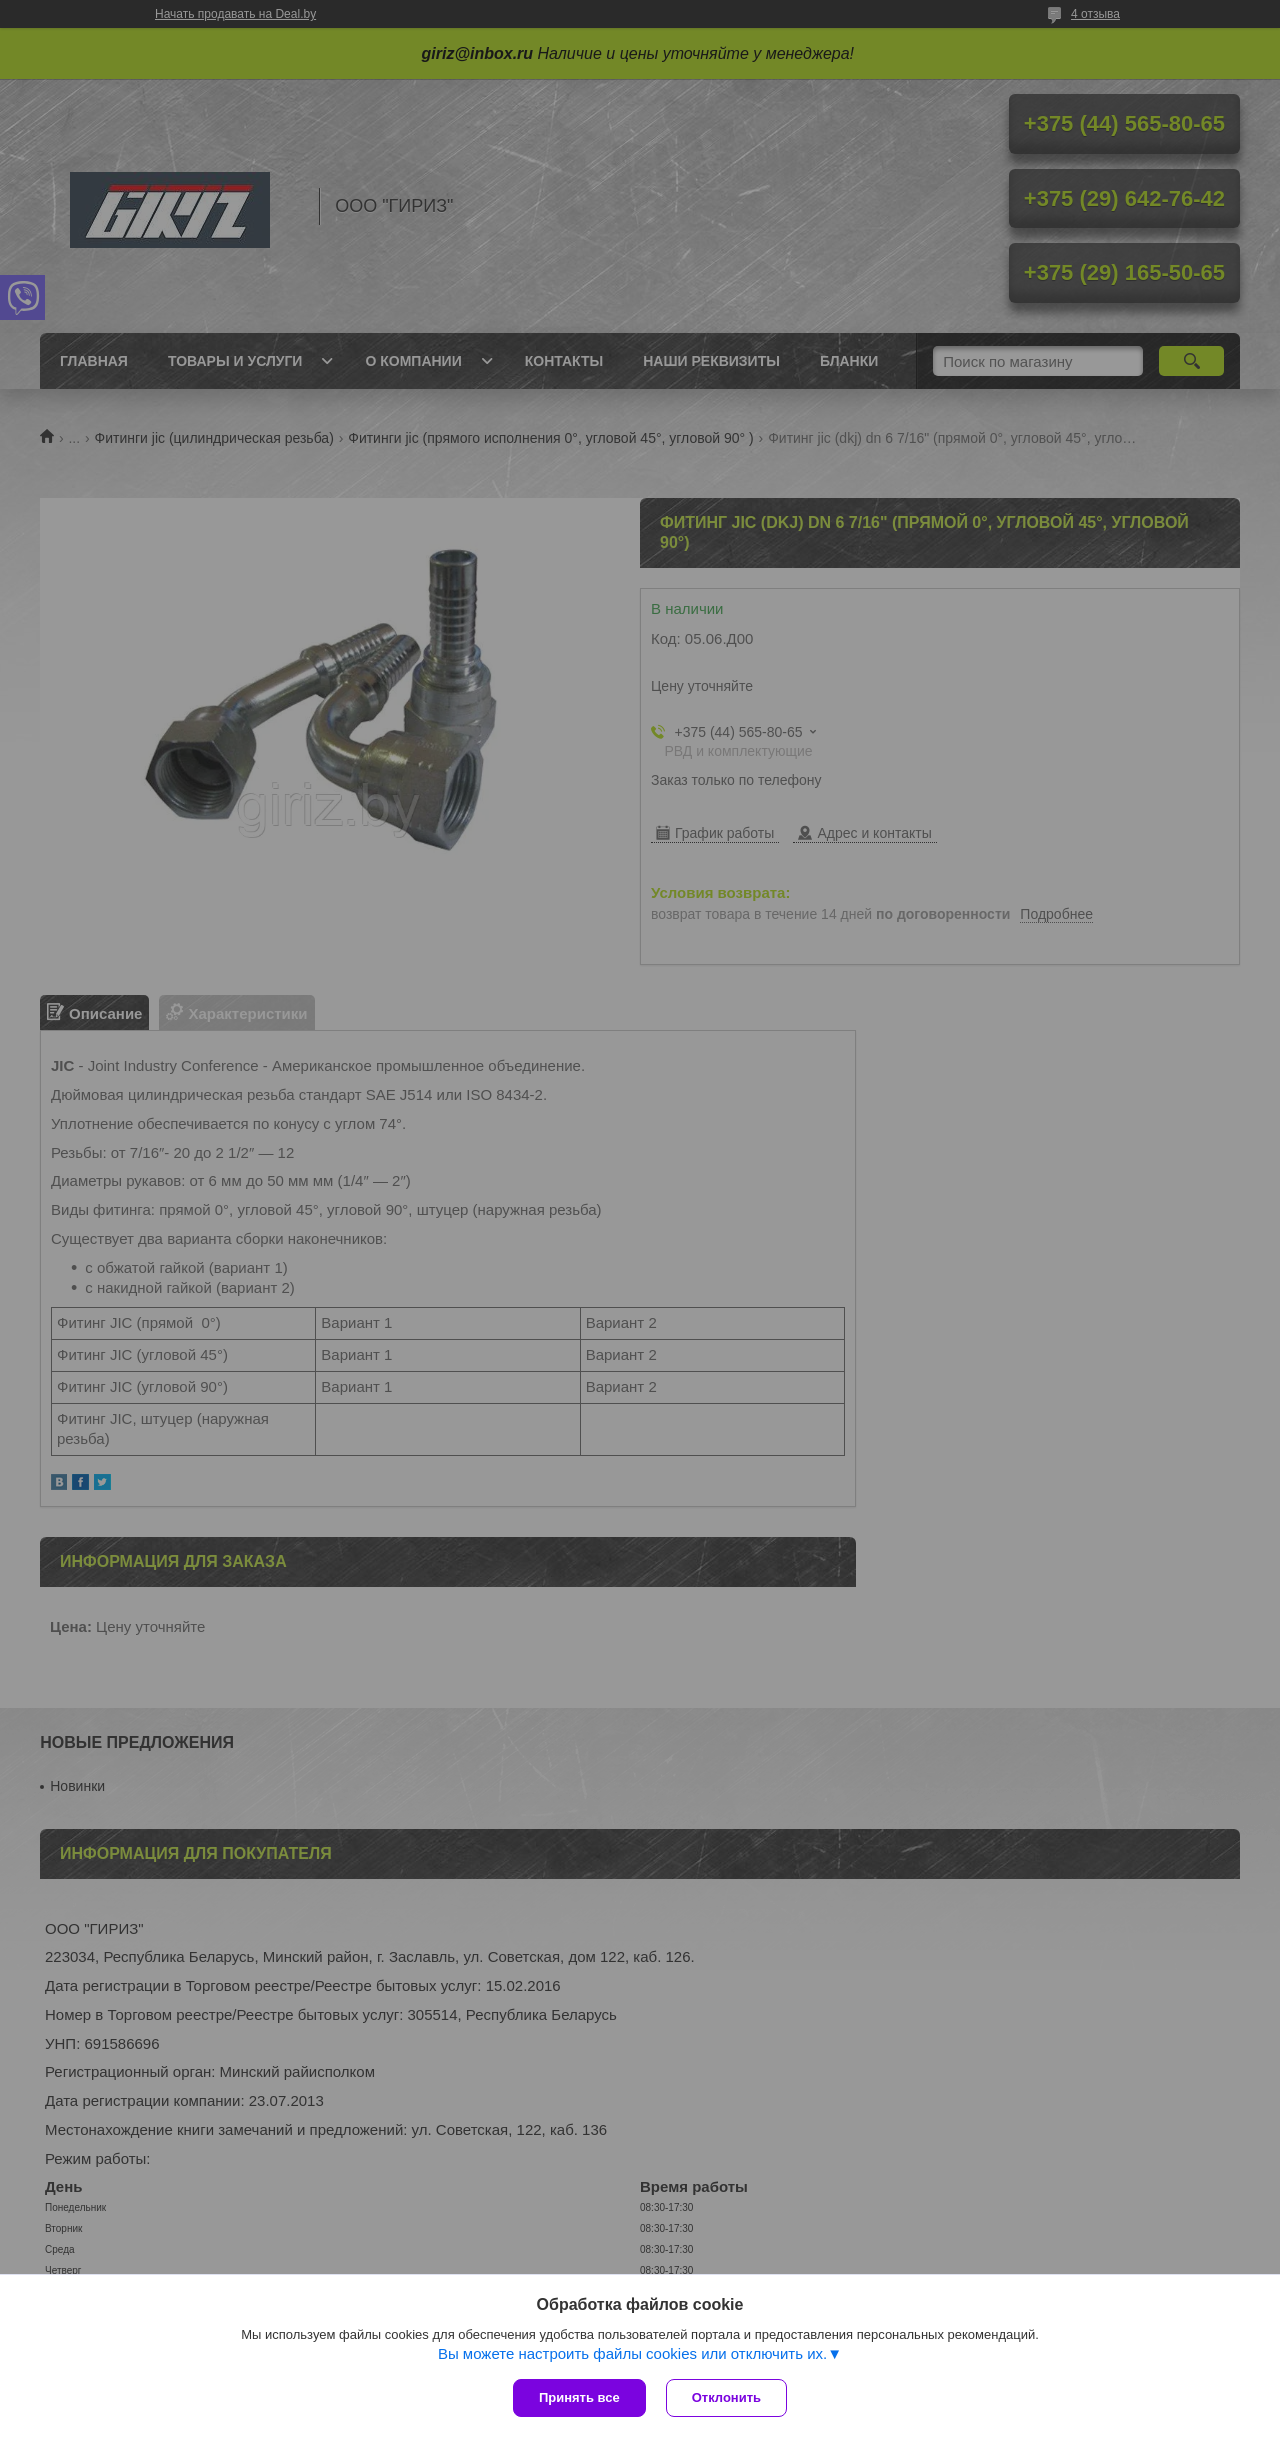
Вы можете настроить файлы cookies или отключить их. (632, 2353)
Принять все (579, 2397)
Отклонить (726, 2397)
